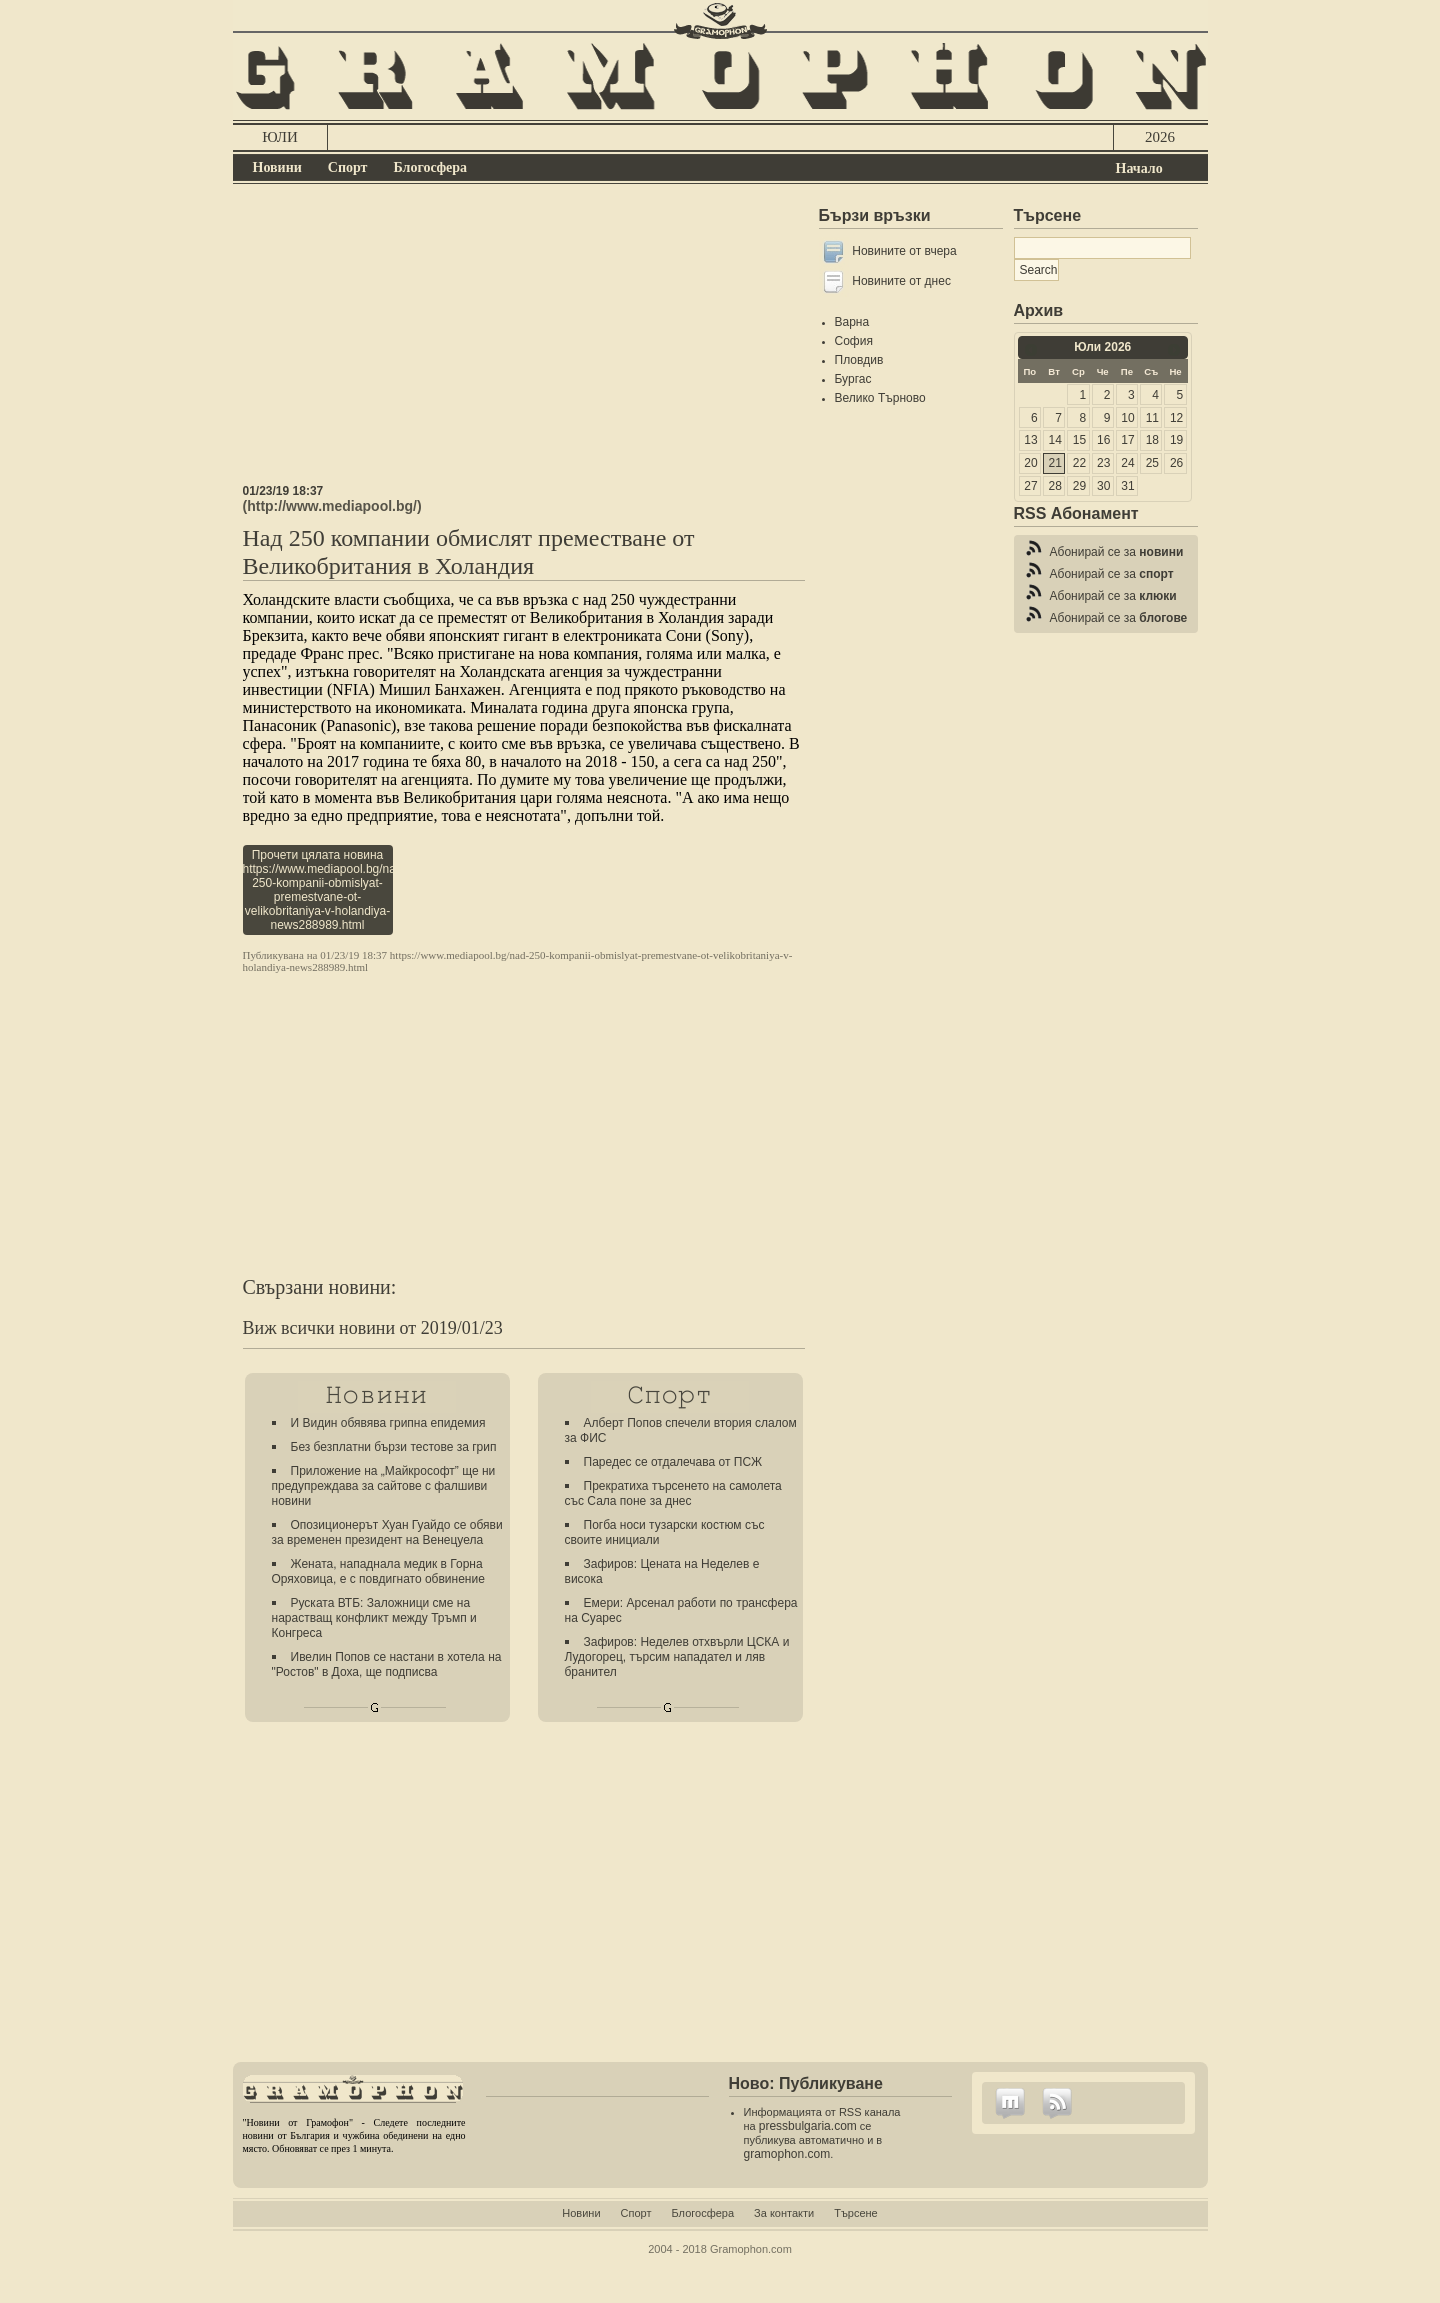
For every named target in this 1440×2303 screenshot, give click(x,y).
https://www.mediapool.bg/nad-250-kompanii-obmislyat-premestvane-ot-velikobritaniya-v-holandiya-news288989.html (518, 961)
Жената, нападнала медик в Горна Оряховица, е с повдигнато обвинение (378, 1571)
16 (1103, 440)
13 (1030, 440)
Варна (852, 322)
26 (1176, 463)
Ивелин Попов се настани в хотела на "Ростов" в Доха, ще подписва (387, 1664)
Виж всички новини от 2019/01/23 (373, 1328)
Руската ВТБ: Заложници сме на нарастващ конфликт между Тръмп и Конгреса (374, 1618)
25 (1152, 463)
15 (1079, 440)
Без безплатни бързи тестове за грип (394, 1447)
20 (1030, 463)
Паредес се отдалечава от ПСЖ (673, 1462)
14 (1055, 440)
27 (1030, 486)
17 (1127, 440)
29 (1079, 486)
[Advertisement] (524, 344)
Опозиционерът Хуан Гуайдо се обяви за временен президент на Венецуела (387, 1532)
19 (1176, 440)
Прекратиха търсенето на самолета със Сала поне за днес (673, 1493)
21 (1055, 463)
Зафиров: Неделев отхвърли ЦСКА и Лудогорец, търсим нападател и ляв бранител (677, 1657)
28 (1055, 486)
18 (1152, 440)
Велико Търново (880, 398)
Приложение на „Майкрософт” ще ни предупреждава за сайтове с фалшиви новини (384, 1486)
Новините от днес (901, 281)
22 (1079, 463)
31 (1127, 486)
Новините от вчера (904, 251)
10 (1127, 418)
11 (1152, 418)
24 (1127, 463)
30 (1103, 486)
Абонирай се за (1117, 552)
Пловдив (859, 360)
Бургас (853, 379)
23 (1103, 463)
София (854, 341)
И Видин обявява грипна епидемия (388, 1423)
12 (1176, 418)
